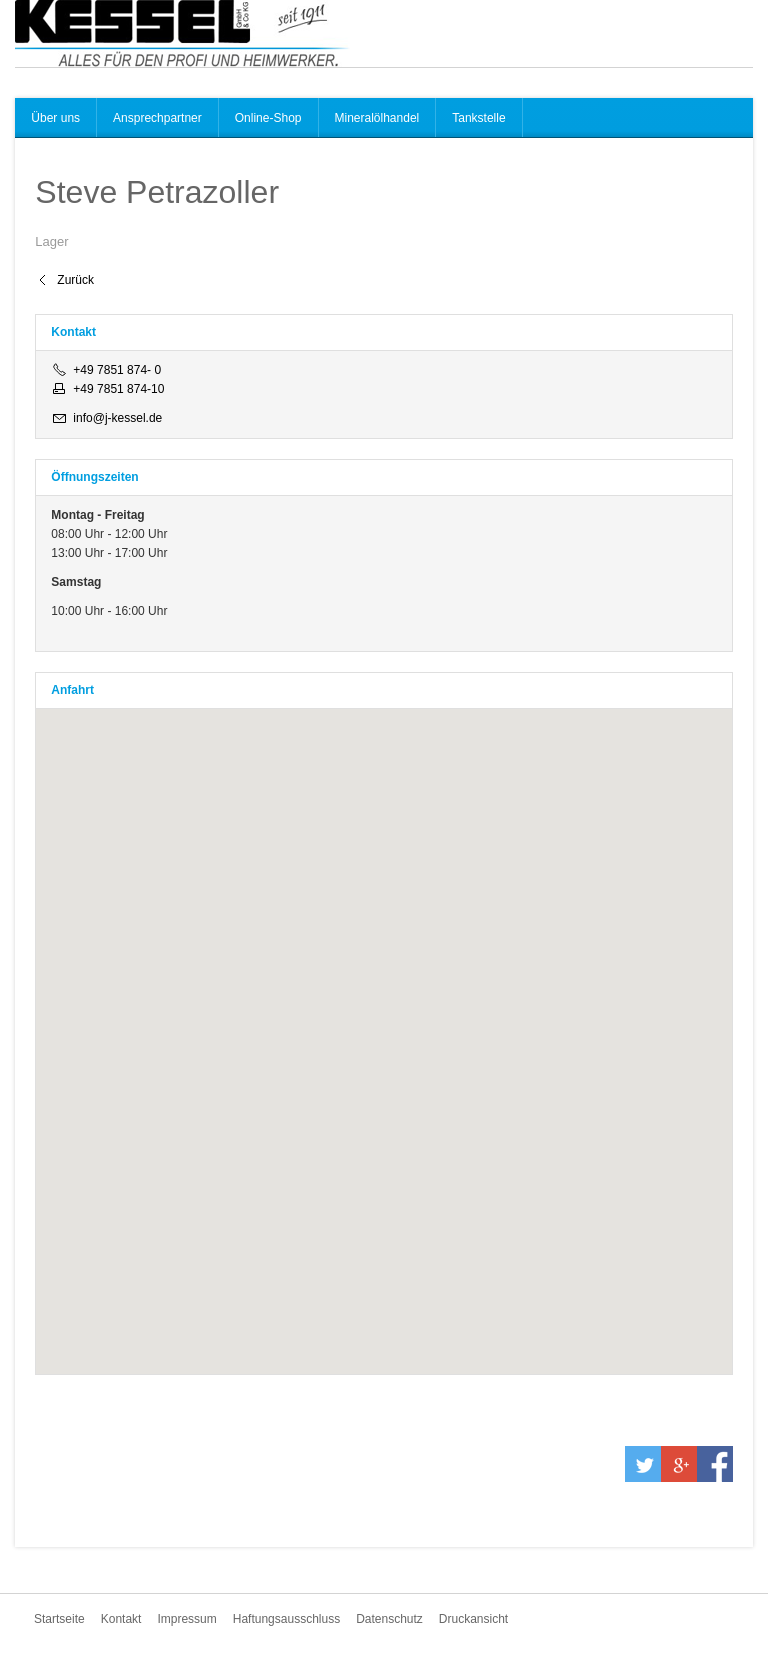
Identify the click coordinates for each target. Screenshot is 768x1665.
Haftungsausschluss (286, 1619)
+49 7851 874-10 (118, 389)
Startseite (59, 1619)
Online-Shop (268, 118)
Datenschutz (389, 1619)
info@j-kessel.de (117, 418)
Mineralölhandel (377, 118)
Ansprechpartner (157, 118)
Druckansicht (473, 1619)
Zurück (75, 280)
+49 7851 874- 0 (117, 370)
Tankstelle (478, 118)
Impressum (186, 1619)
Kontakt (121, 1619)
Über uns (55, 118)
